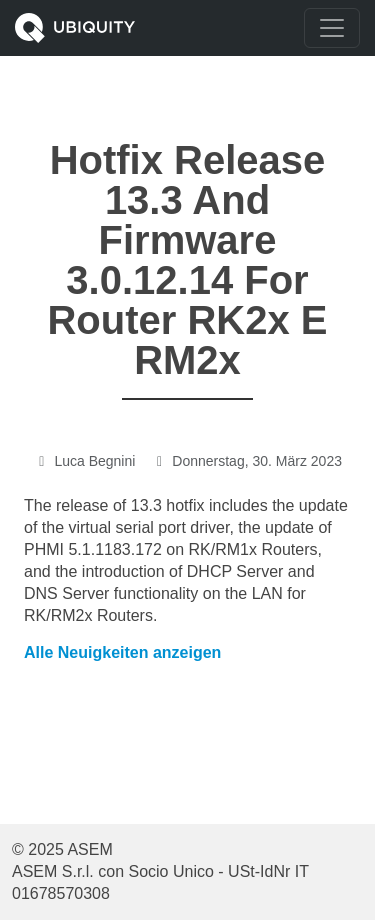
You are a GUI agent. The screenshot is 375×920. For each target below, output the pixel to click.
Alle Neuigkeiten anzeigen (122, 652)
